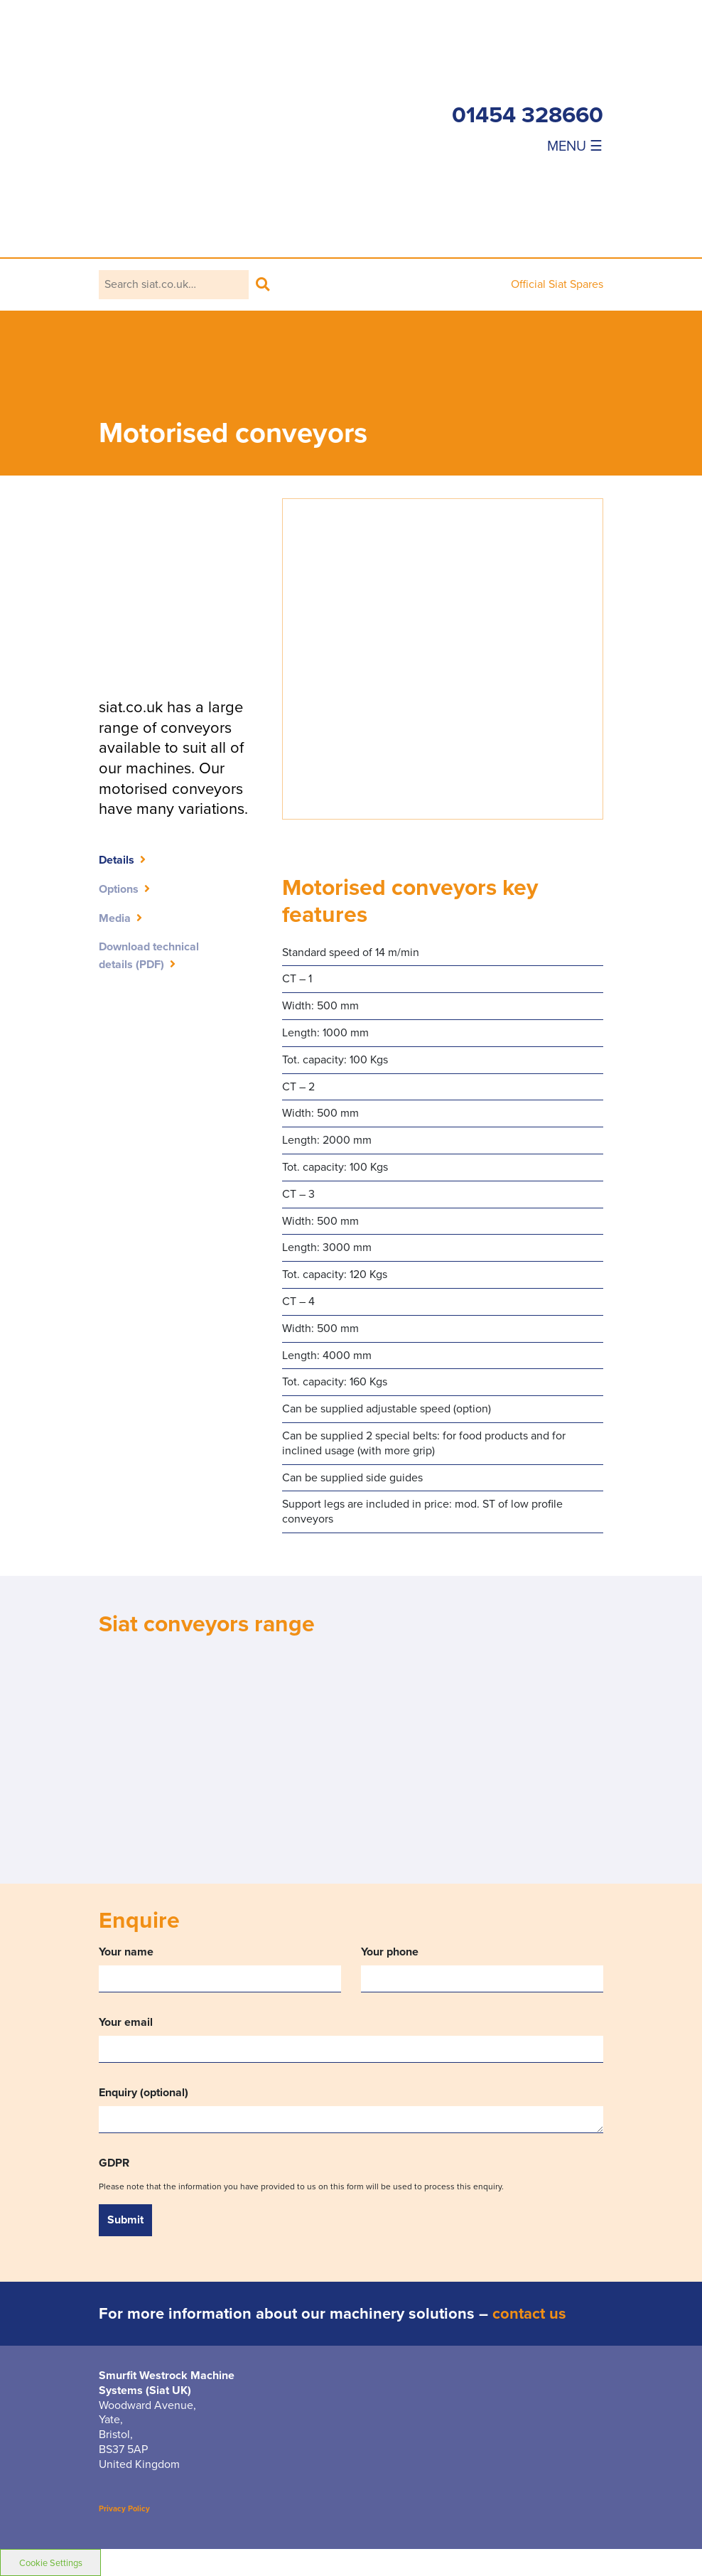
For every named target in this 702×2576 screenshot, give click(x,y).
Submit (125, 2219)
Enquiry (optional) (351, 2109)
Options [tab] (119, 889)
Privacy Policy (124, 2508)
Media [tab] (115, 918)
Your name (220, 1968)
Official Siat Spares (557, 284)
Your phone (482, 1968)
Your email (351, 2038)
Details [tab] (116, 860)
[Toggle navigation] (527, 145)
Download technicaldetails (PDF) (149, 955)
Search (262, 284)
